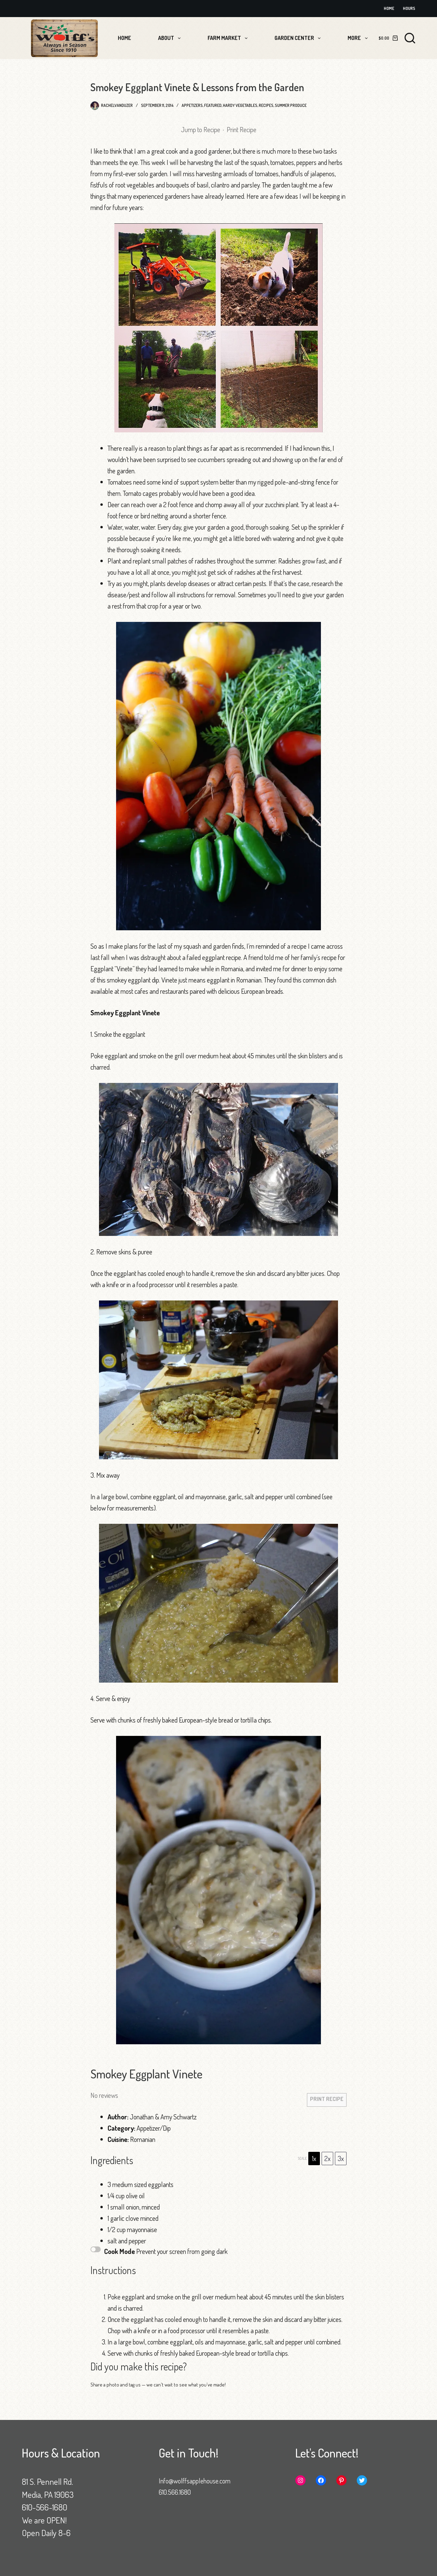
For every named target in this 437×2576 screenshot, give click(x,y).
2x (327, 2158)
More (359, 38)
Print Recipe (241, 129)
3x (341, 2158)
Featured (213, 105)
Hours (409, 8)
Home (389, 8)
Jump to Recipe (200, 129)
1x (314, 2158)
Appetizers (192, 105)
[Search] (410, 38)
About (170, 38)
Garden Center (298, 38)
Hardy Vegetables (240, 105)
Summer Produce (291, 105)
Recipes (266, 105)
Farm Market (229, 38)
